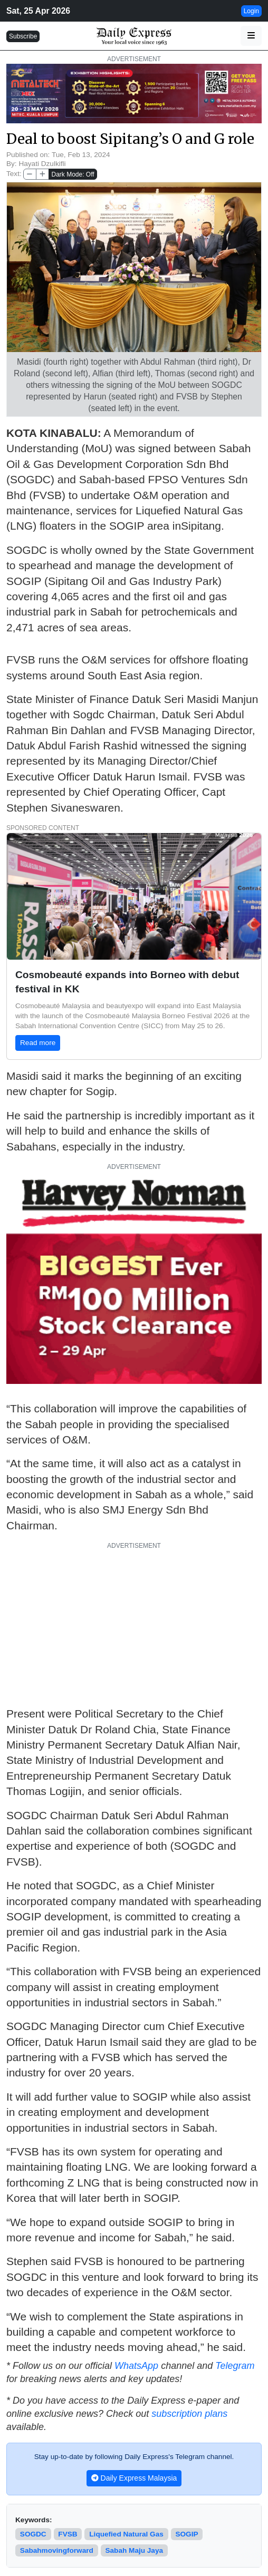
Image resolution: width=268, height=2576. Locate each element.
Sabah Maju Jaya (134, 2550)
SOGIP (186, 2534)
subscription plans (189, 2413)
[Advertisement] (134, 1624)
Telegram (234, 2365)
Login (251, 11)
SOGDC (33, 2534)
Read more (37, 1043)
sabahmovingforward (56, 2550)
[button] (251, 36)
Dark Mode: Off (72, 174)
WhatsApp (136, 2365)
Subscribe (23, 36)
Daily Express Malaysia (134, 2478)
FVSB (67, 2534)
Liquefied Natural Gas (126, 2534)
